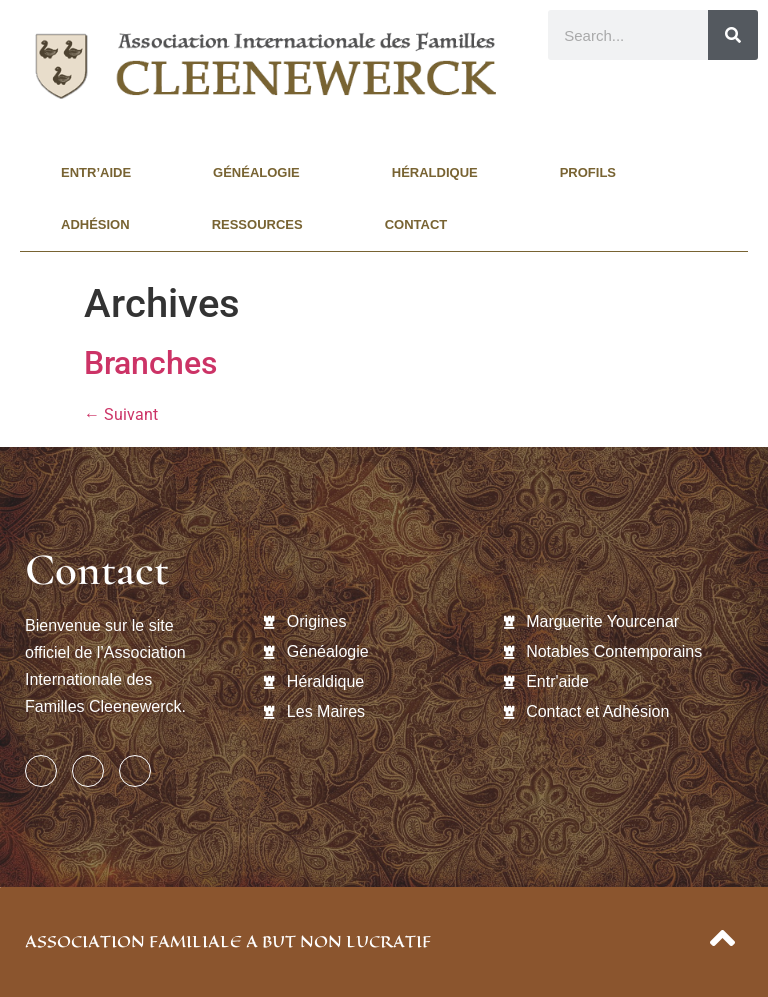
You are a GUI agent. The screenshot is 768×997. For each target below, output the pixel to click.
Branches (150, 363)
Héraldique (435, 172)
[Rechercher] (733, 35)
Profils (593, 173)
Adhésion (95, 224)
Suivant (121, 414)
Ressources (257, 224)
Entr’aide (96, 172)
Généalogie (261, 173)
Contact (416, 224)
